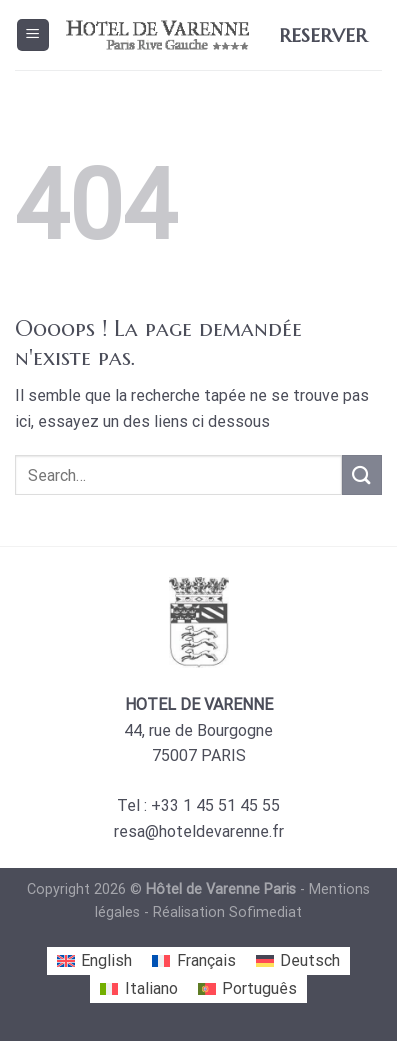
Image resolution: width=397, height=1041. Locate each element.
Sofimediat (265, 912)
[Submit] (362, 474)
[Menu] (33, 35)
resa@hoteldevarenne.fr (199, 831)
